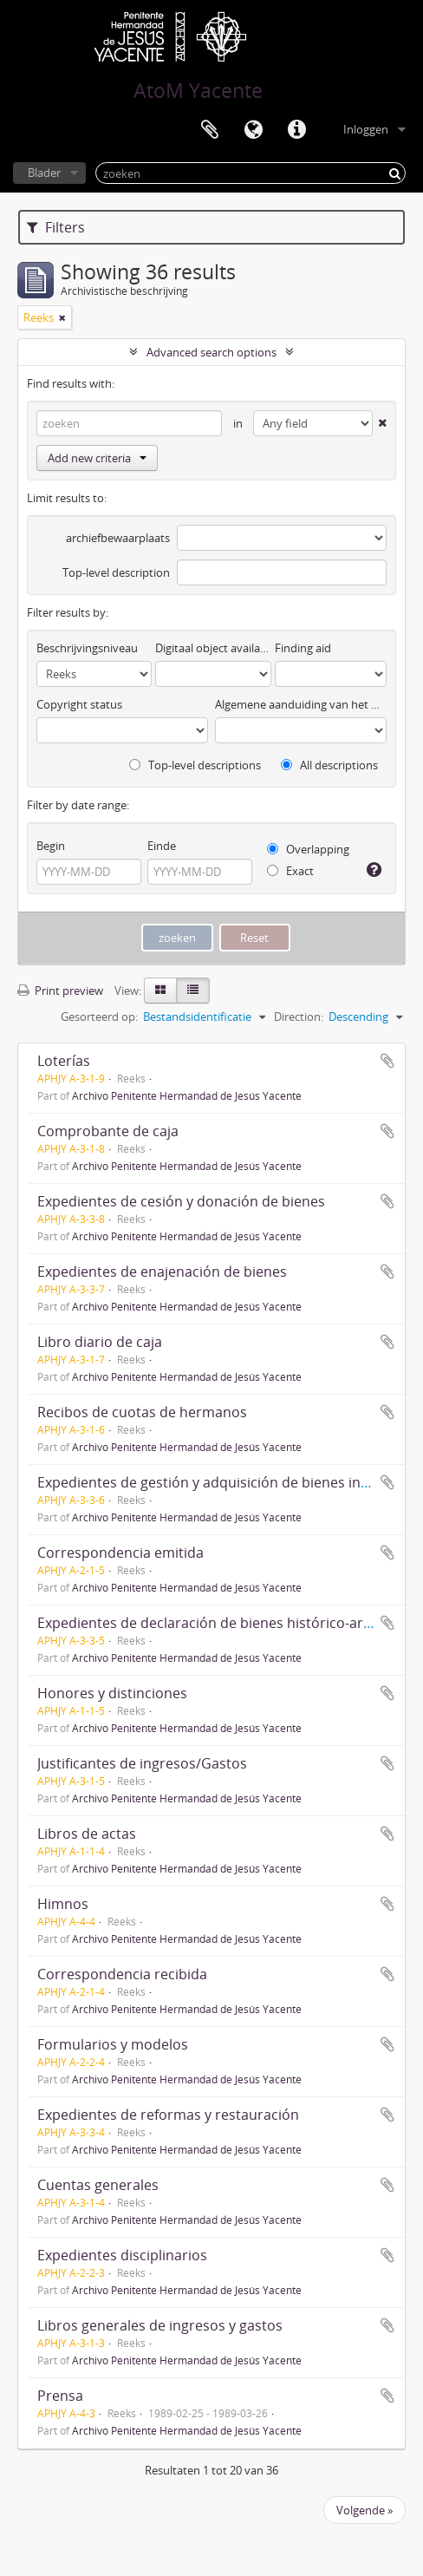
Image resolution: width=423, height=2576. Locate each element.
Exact (290, 871)
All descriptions (329, 765)
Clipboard (209, 130)
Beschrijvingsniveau (87, 648)
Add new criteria (97, 458)
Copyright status (79, 704)
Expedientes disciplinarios (122, 2255)
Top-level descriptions (195, 765)
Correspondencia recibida (122, 1974)
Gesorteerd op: (99, 1016)
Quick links (296, 130)
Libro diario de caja (99, 1341)
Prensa (60, 2395)
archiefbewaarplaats (118, 538)
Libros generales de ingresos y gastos (160, 2325)
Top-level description (116, 572)
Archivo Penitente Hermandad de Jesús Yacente (187, 1095)
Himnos (62, 1903)
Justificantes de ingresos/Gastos (142, 1763)
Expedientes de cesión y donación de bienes (181, 1201)
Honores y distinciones (112, 1693)
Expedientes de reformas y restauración (168, 2114)
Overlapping (308, 849)
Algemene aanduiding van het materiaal (301, 704)
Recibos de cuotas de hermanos (142, 1412)
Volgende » (364, 2510)
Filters (56, 227)
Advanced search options (211, 352)
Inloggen (365, 129)
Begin (50, 845)
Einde (161, 845)
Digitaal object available (212, 648)
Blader (44, 172)
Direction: (298, 1016)
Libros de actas (86, 1833)
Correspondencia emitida (120, 1552)
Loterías (63, 1060)
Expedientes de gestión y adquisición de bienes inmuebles (227, 1482)
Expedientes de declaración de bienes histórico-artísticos (223, 1622)
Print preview (60, 990)
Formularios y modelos (112, 2044)
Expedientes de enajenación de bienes (162, 1271)
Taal (253, 130)
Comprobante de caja (108, 1131)
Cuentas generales (98, 2184)
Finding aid (303, 648)
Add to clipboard (387, 1060)
